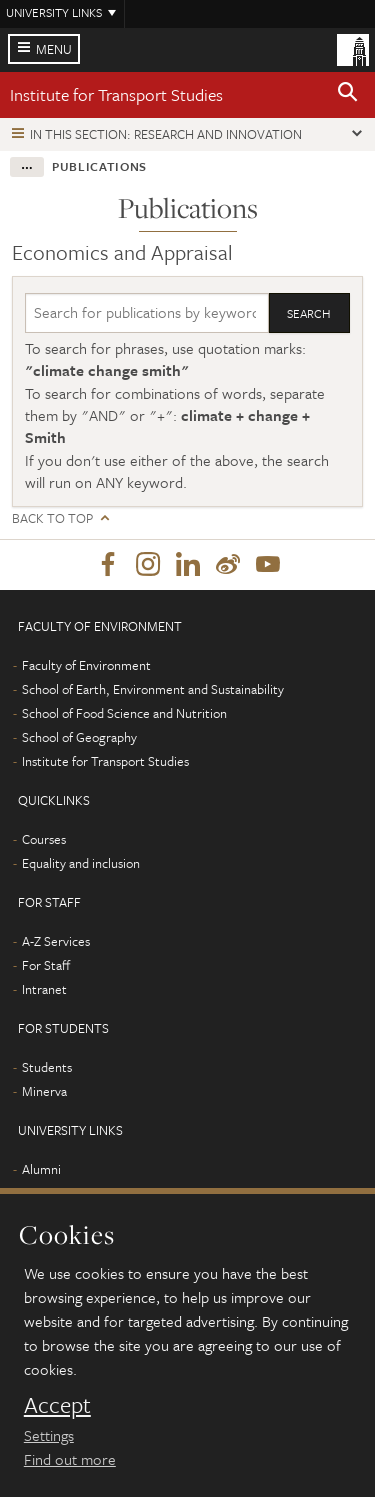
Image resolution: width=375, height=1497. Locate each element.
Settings (49, 1435)
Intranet (44, 989)
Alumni (41, 1169)
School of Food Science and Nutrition (124, 713)
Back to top (52, 518)
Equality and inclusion (81, 863)
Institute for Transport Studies (116, 94)
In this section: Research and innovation (166, 134)
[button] (348, 95)
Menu (54, 49)
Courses (44, 839)
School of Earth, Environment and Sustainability (153, 689)
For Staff (46, 965)
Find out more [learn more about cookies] (70, 1459)
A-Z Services (56, 941)
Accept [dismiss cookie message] (57, 1405)
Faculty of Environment (86, 665)
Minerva (44, 1091)
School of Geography (79, 737)
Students (47, 1067)
